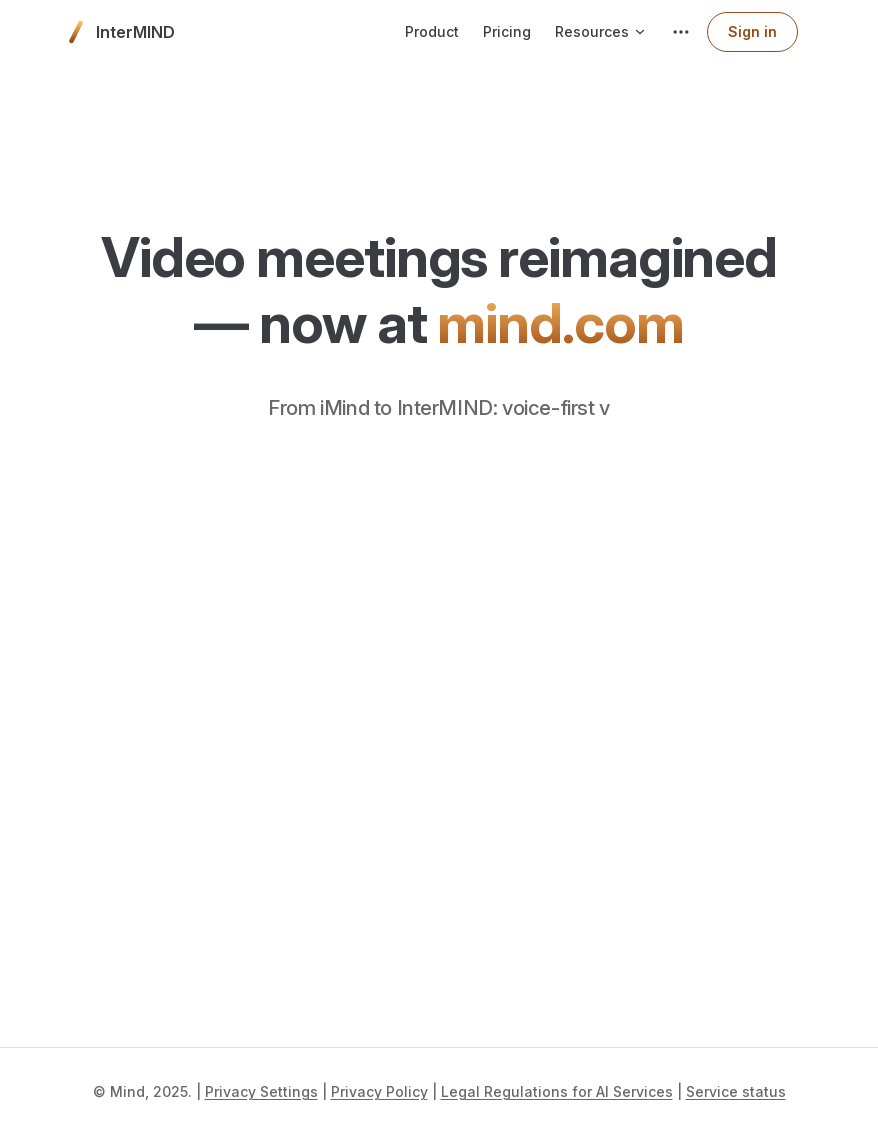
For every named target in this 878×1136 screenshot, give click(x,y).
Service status (736, 1091)
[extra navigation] (681, 32)
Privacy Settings (261, 1091)
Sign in (752, 31)
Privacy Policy (379, 1091)
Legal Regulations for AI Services (557, 1091)
